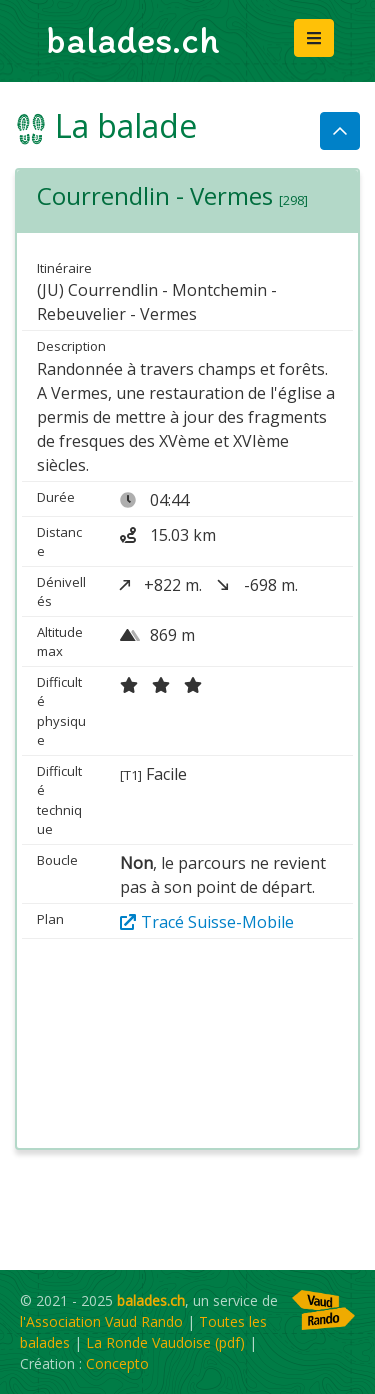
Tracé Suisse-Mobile (207, 922)
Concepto (117, 1363)
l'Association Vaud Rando (101, 1321)
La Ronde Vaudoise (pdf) (165, 1342)
